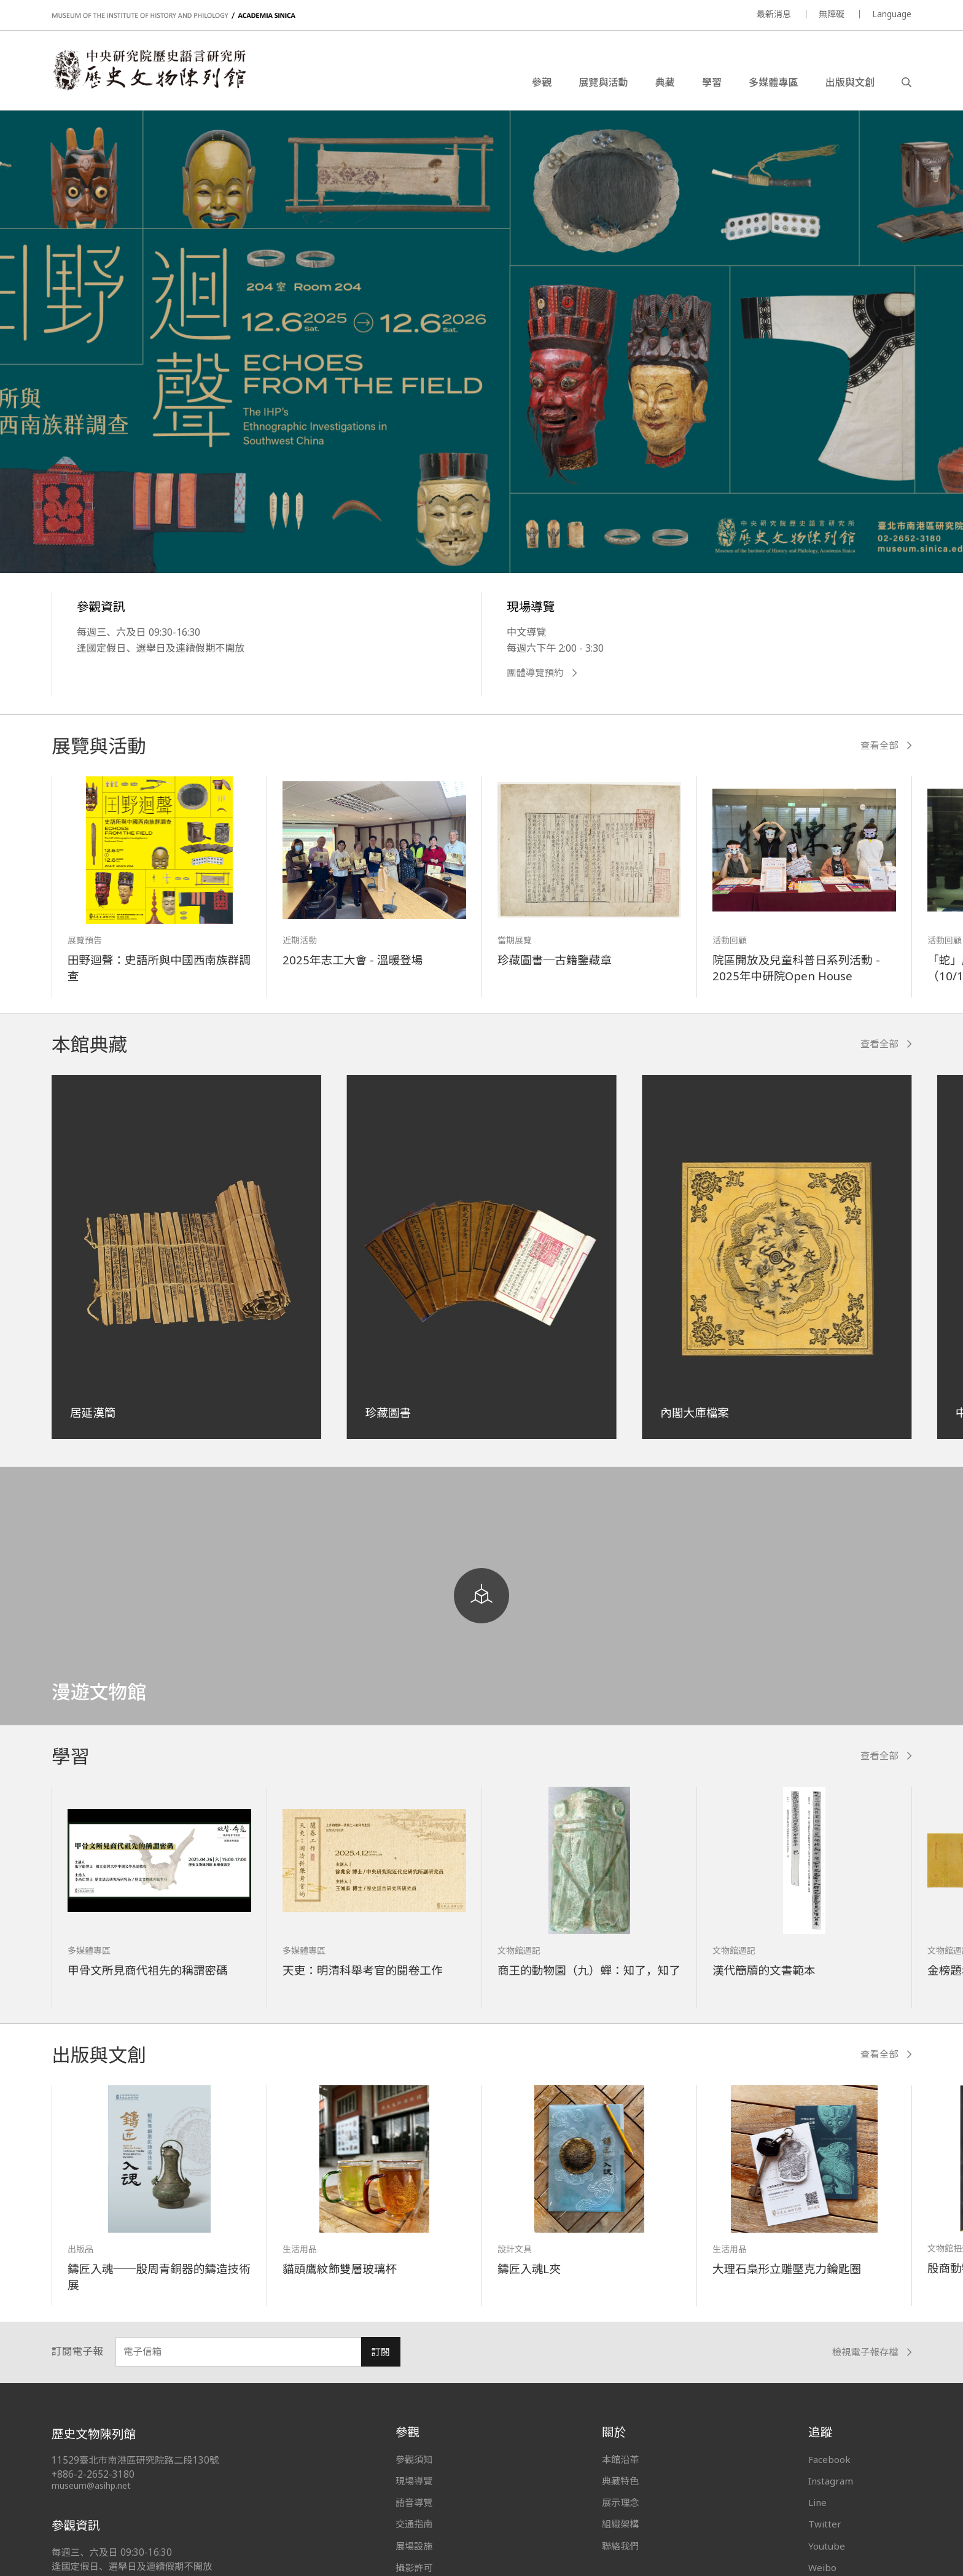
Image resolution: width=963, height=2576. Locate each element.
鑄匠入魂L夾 (529, 2268)
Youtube (826, 2546)
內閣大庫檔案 (694, 1412)
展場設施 (414, 2546)
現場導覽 (414, 2481)
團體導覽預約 (542, 672)
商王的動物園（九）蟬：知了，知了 (588, 1970)
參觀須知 (414, 2459)
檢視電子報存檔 (871, 2352)
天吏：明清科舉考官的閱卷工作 (363, 1970)
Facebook (829, 2459)
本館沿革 (620, 2459)
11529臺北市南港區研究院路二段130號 (135, 2460)
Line (817, 2502)
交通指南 (414, 2524)
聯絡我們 (620, 2546)
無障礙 (831, 14)
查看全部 (885, 745)
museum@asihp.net (91, 2485)
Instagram (830, 2481)
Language (891, 14)
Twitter (824, 2524)
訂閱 (380, 2352)
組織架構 (620, 2524)
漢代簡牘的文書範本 (763, 1970)
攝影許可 (414, 2567)
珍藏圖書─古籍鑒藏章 (554, 959)
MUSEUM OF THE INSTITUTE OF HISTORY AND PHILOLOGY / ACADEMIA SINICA (173, 15)
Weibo (822, 2567)
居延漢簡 (92, 1412)
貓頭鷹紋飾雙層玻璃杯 (340, 2268)
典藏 (665, 82)
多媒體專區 (773, 82)
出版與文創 (850, 82)
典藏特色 (620, 2481)
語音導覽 (414, 2502)
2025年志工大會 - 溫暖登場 (353, 959)
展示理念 (620, 2502)
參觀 (542, 82)
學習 (712, 82)
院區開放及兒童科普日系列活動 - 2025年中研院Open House (796, 967)
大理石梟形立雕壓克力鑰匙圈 (786, 2268)
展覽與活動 (603, 82)
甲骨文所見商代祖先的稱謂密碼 (148, 1970)
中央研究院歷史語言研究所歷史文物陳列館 (149, 70)
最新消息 (774, 14)
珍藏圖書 (388, 1412)
